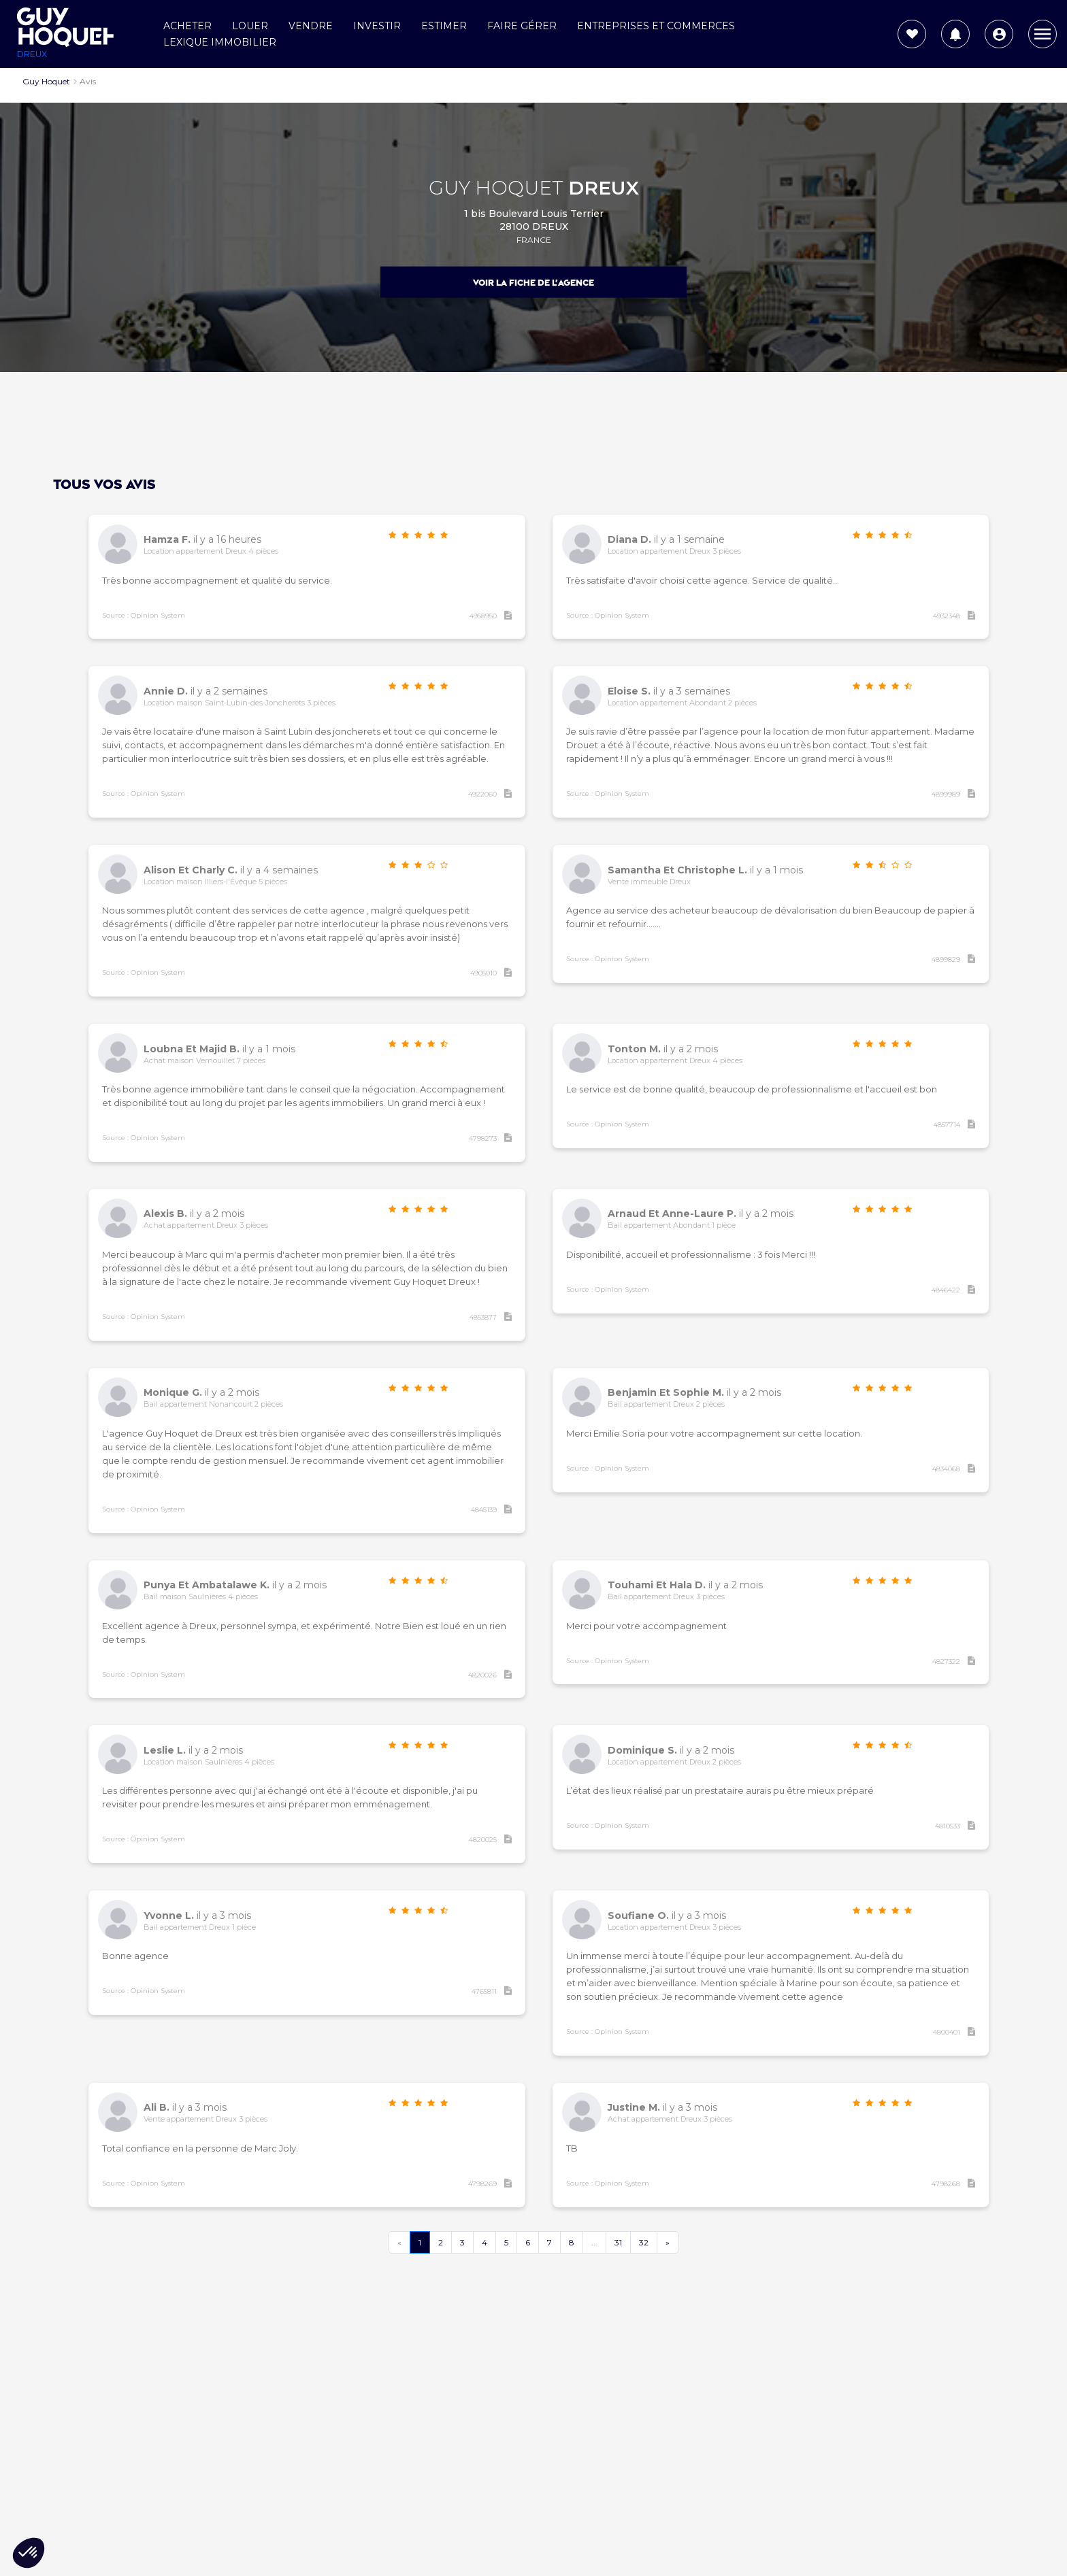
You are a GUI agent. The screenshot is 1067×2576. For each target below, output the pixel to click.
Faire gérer (522, 26)
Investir (377, 26)
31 (618, 2242)
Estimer (444, 26)
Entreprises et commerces (656, 26)
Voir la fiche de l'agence (533, 283)
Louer (250, 26)
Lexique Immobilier (219, 42)
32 (644, 2242)
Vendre (311, 26)
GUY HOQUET (534, 187)
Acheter (187, 26)
